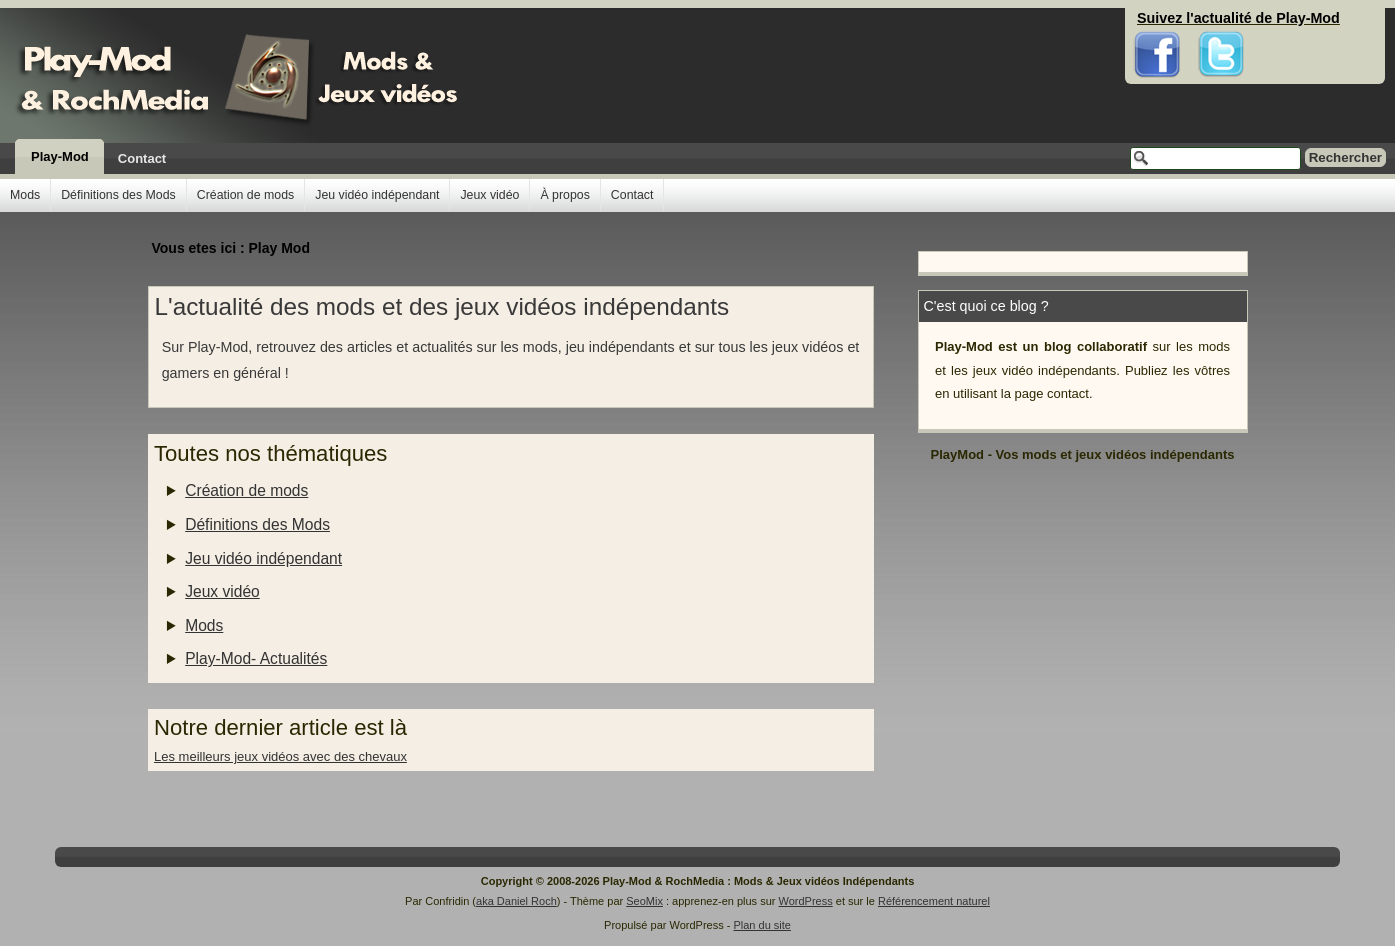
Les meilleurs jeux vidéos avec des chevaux (280, 756)
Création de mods (245, 195)
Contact (142, 158)
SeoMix (644, 901)
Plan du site (761, 925)
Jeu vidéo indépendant (377, 195)
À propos (564, 195)
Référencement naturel (934, 901)
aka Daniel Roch (516, 901)
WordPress (806, 901)
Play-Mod (60, 156)
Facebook (1157, 20)
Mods (25, 195)
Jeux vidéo (489, 195)
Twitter (1221, 20)
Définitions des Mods (118, 195)
